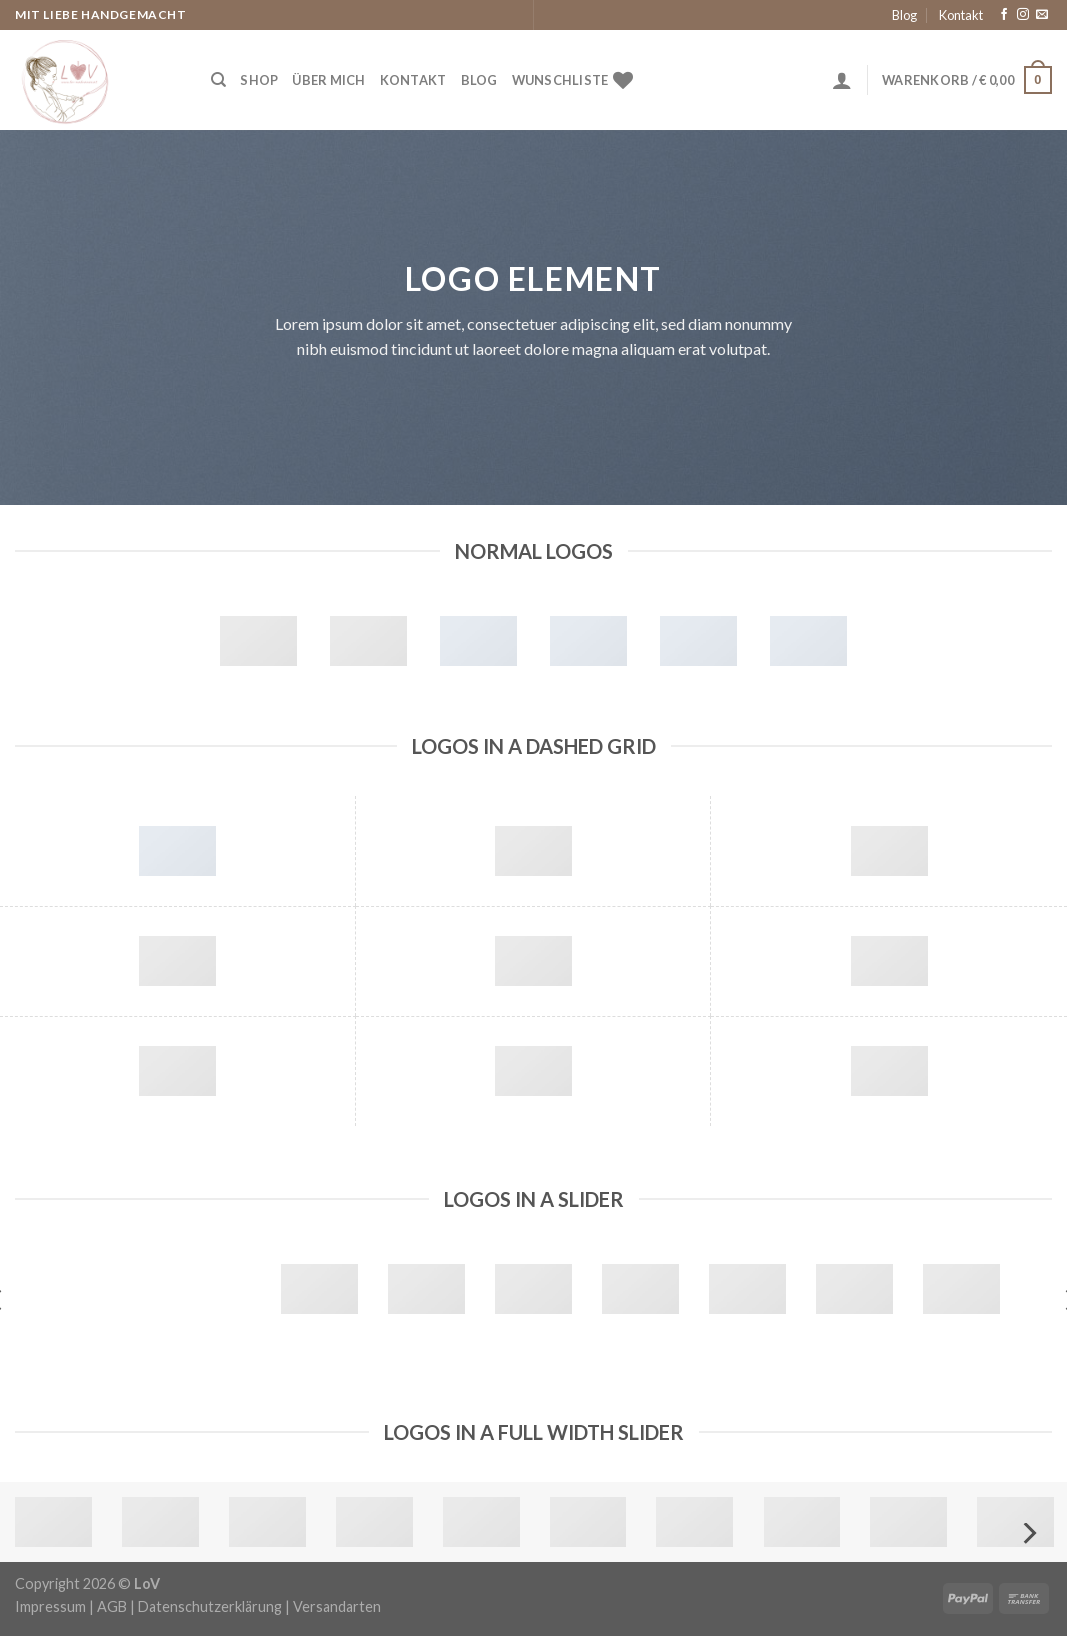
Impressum (50, 1606)
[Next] (1028, 1533)
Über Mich (328, 80)
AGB (112, 1606)
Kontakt (961, 15)
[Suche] (218, 80)
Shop (259, 80)
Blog (904, 15)
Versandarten (337, 1606)
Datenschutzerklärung (210, 1606)
